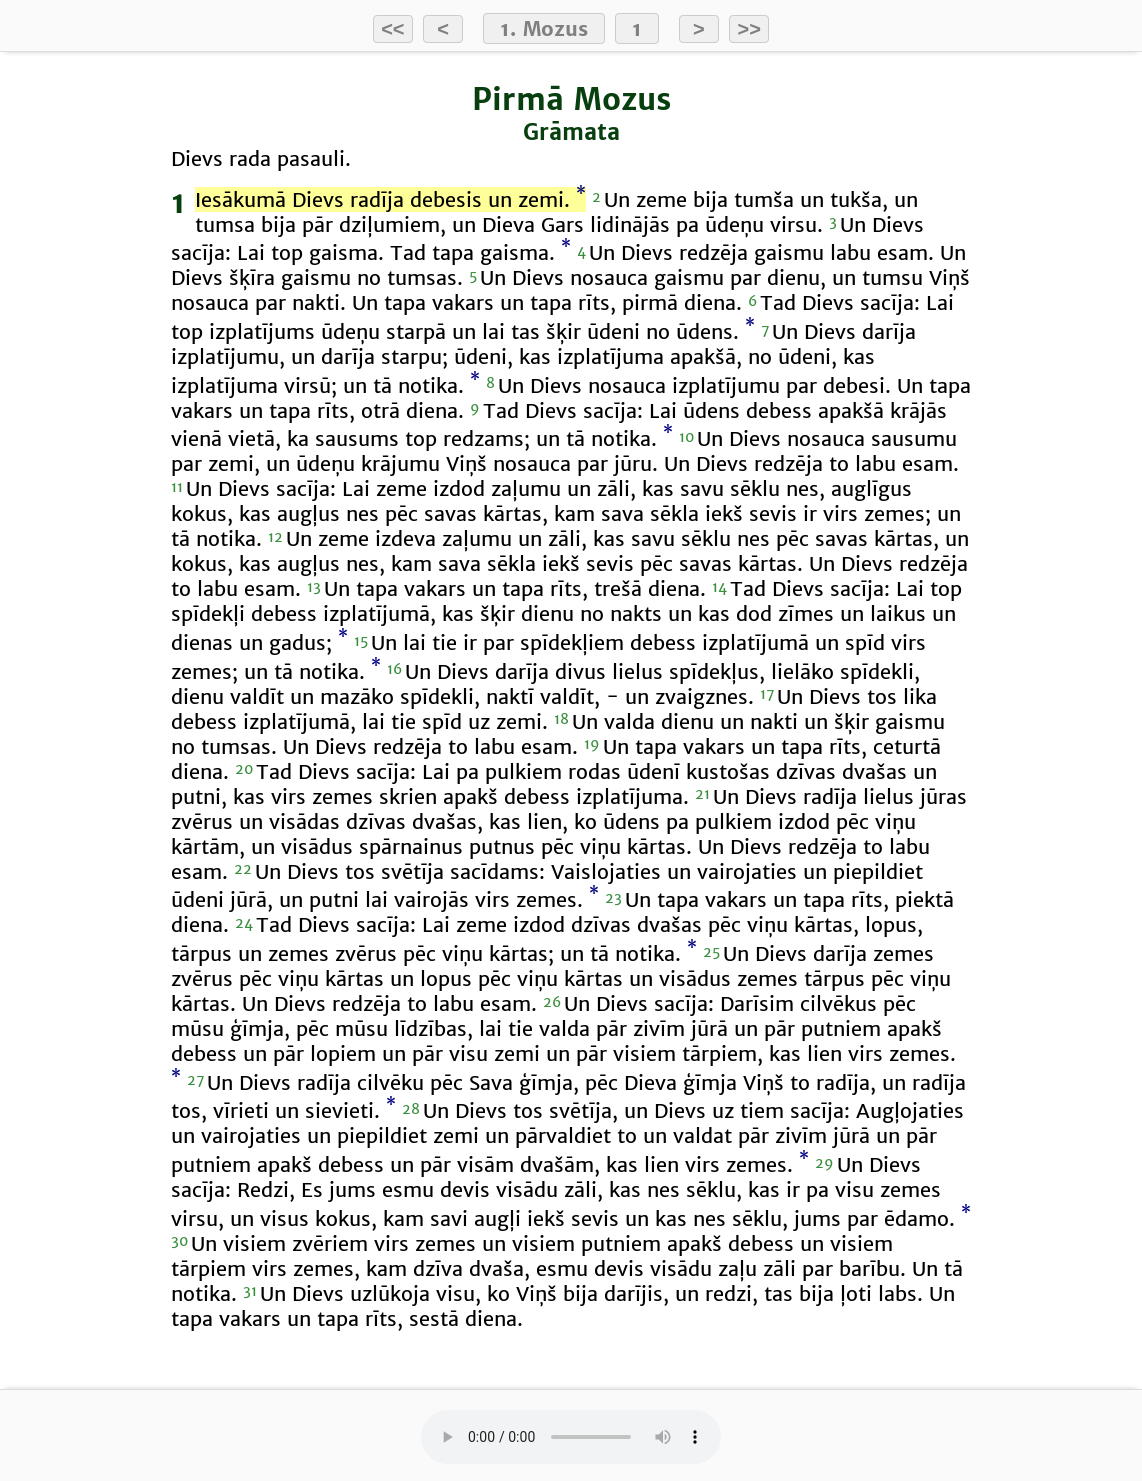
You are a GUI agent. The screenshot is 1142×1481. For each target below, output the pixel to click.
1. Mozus (544, 28)
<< (393, 29)
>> (749, 29)
